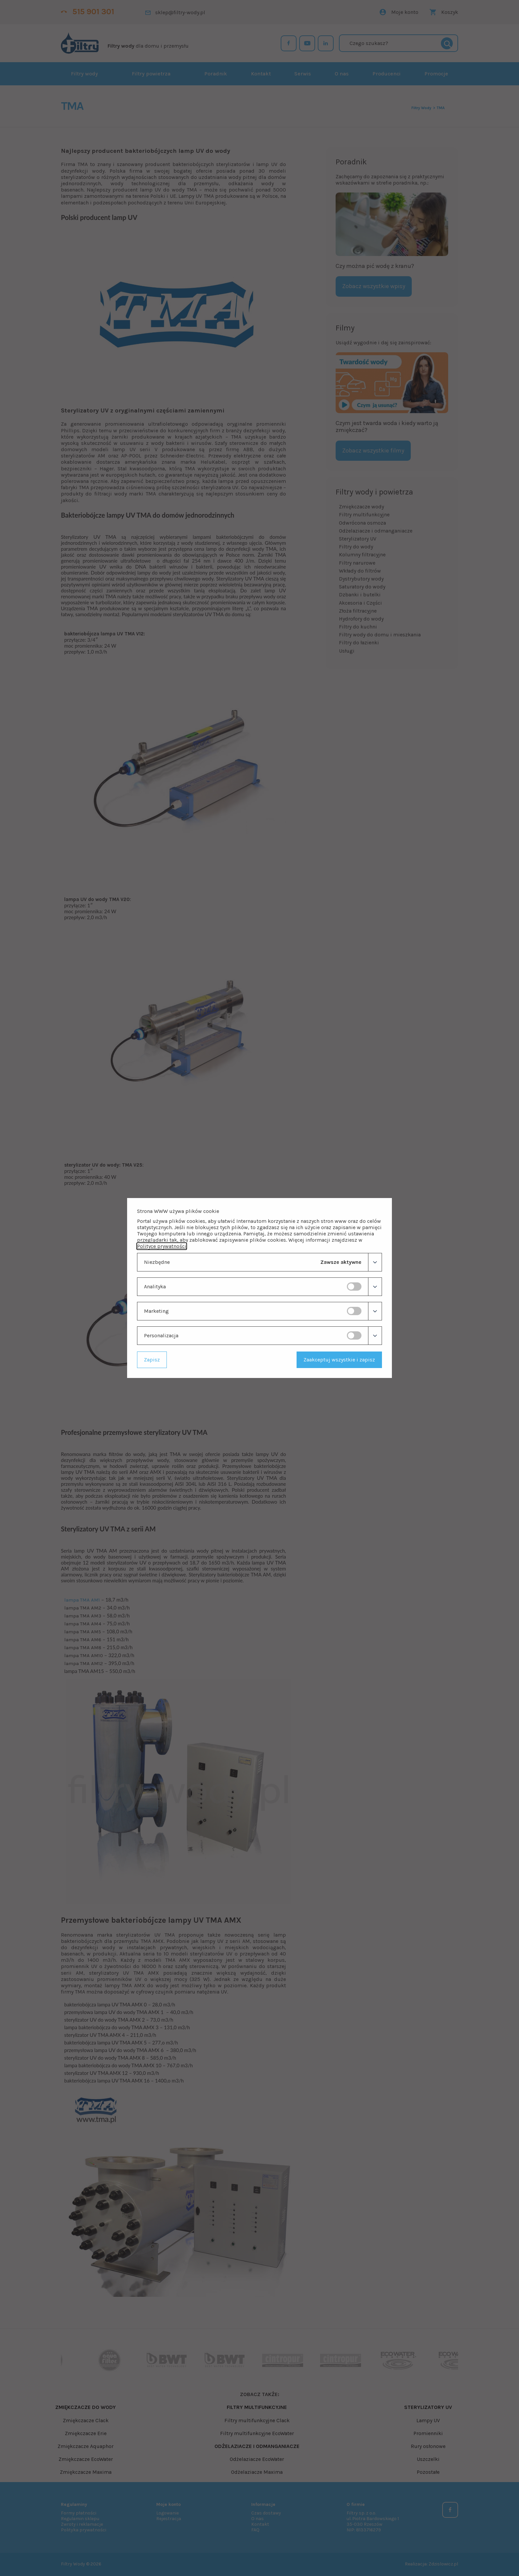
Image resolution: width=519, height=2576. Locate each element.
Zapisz (152, 1359)
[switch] (354, 1286)
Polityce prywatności (161, 1246)
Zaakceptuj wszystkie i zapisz (339, 1359)
